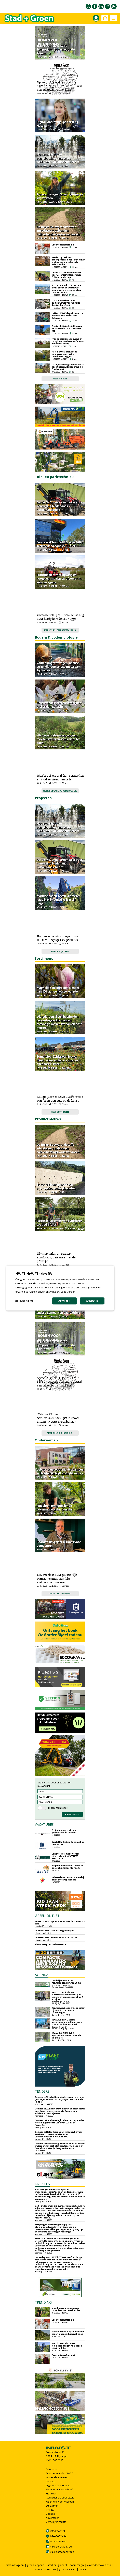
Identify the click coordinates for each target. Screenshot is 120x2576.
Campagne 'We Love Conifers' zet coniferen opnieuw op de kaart (59, 1098)
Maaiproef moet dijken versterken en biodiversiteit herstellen (60, 777)
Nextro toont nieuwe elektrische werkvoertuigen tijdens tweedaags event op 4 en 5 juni (67, 1996)
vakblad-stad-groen (61, 2546)
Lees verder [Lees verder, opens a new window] (68, 1291)
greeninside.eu (67, 2569)
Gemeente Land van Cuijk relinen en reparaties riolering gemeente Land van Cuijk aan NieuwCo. (59, 2122)
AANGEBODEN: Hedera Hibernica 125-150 (56, 1937)
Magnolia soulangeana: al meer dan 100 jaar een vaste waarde (57, 989)
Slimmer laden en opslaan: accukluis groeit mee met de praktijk (55, 1257)
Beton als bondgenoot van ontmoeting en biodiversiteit (56, 1186)
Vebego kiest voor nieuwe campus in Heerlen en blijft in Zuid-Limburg (59, 1471)
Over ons (51, 2469)
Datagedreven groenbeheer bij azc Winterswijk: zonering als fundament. (68, 367)
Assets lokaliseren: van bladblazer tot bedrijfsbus (59, 1222)
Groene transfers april (63, 2355)
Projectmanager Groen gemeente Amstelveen (59, 196)
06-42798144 (58, 2541)
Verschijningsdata (56, 2521)
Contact (50, 2481)
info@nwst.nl (57, 2531)
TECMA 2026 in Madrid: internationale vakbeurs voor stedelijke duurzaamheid (67, 2022)
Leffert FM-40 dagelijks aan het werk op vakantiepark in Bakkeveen (68, 315)
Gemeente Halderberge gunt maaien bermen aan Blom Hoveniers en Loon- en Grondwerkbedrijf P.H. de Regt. (59, 2134)
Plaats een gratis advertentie (50, 1944)
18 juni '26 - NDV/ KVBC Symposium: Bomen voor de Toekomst (55, 49)
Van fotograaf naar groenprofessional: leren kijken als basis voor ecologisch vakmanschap (68, 261)
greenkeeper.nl (36, 2565)
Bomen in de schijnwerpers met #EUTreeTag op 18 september (57, 938)
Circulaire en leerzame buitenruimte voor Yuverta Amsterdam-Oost (66, 303)
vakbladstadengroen (62, 2551)
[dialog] (60, 1288)
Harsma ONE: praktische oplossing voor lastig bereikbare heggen (64, 354)
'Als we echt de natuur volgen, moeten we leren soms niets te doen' (57, 739)
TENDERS (42, 2091)
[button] (24, 1301)
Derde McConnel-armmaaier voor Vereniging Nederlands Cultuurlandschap (66, 275)
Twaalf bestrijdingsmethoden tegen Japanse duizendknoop (68, 2332)
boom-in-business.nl (44, 2569)
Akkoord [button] (92, 1300)
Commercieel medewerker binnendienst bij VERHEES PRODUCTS (65, 1856)
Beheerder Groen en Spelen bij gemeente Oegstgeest (68, 1878)
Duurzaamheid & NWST (59, 2473)
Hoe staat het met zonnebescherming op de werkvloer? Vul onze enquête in (57, 158)
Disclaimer (52, 2505)
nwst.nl (83, 2569)
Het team (51, 2493)
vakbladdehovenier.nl (99, 2565)
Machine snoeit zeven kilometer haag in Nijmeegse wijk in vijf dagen (58, 899)
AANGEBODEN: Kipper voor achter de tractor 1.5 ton (60, 1922)
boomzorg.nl (77, 2565)
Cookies (50, 2513)
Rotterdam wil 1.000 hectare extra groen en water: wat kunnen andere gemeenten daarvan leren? (66, 289)
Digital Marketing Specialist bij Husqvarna (57, 124)
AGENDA (41, 1974)
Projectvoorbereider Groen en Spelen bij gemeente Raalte (68, 1866)
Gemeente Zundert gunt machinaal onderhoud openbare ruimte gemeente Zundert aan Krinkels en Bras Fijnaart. (60, 2111)
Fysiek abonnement (57, 2477)
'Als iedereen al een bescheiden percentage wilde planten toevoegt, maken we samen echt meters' (59, 1022)
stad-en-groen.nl (57, 2565)
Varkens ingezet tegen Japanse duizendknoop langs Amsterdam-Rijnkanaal (59, 666)
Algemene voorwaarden (60, 2501)
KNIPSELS (42, 2184)
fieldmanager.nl (15, 2565)
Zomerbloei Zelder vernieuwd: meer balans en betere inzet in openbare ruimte (57, 1060)
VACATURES (44, 1824)
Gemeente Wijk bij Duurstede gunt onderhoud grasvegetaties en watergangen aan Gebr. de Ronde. (59, 2099)
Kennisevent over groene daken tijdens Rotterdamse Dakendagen (68, 2010)
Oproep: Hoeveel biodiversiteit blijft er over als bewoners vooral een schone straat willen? (58, 85)
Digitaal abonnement (58, 2485)
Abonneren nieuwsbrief (59, 2489)
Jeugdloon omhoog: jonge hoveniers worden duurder (54, 1507)
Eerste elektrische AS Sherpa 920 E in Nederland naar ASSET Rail (67, 328)
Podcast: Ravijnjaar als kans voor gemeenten (58, 1544)
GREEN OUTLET (47, 1915)
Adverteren (52, 2517)
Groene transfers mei (63, 244)
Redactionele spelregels (60, 2497)
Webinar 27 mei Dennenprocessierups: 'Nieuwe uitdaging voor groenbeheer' (57, 1417)
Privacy (50, 2509)
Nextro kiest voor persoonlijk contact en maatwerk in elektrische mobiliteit (56, 1578)
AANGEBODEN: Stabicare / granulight (54, 1930)
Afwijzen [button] (64, 1300)
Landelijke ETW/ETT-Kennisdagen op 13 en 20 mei (67, 1981)
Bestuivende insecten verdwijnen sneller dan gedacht (58, 704)
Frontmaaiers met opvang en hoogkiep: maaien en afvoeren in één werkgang (68, 341)
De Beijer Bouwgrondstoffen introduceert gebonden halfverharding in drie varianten (57, 230)
